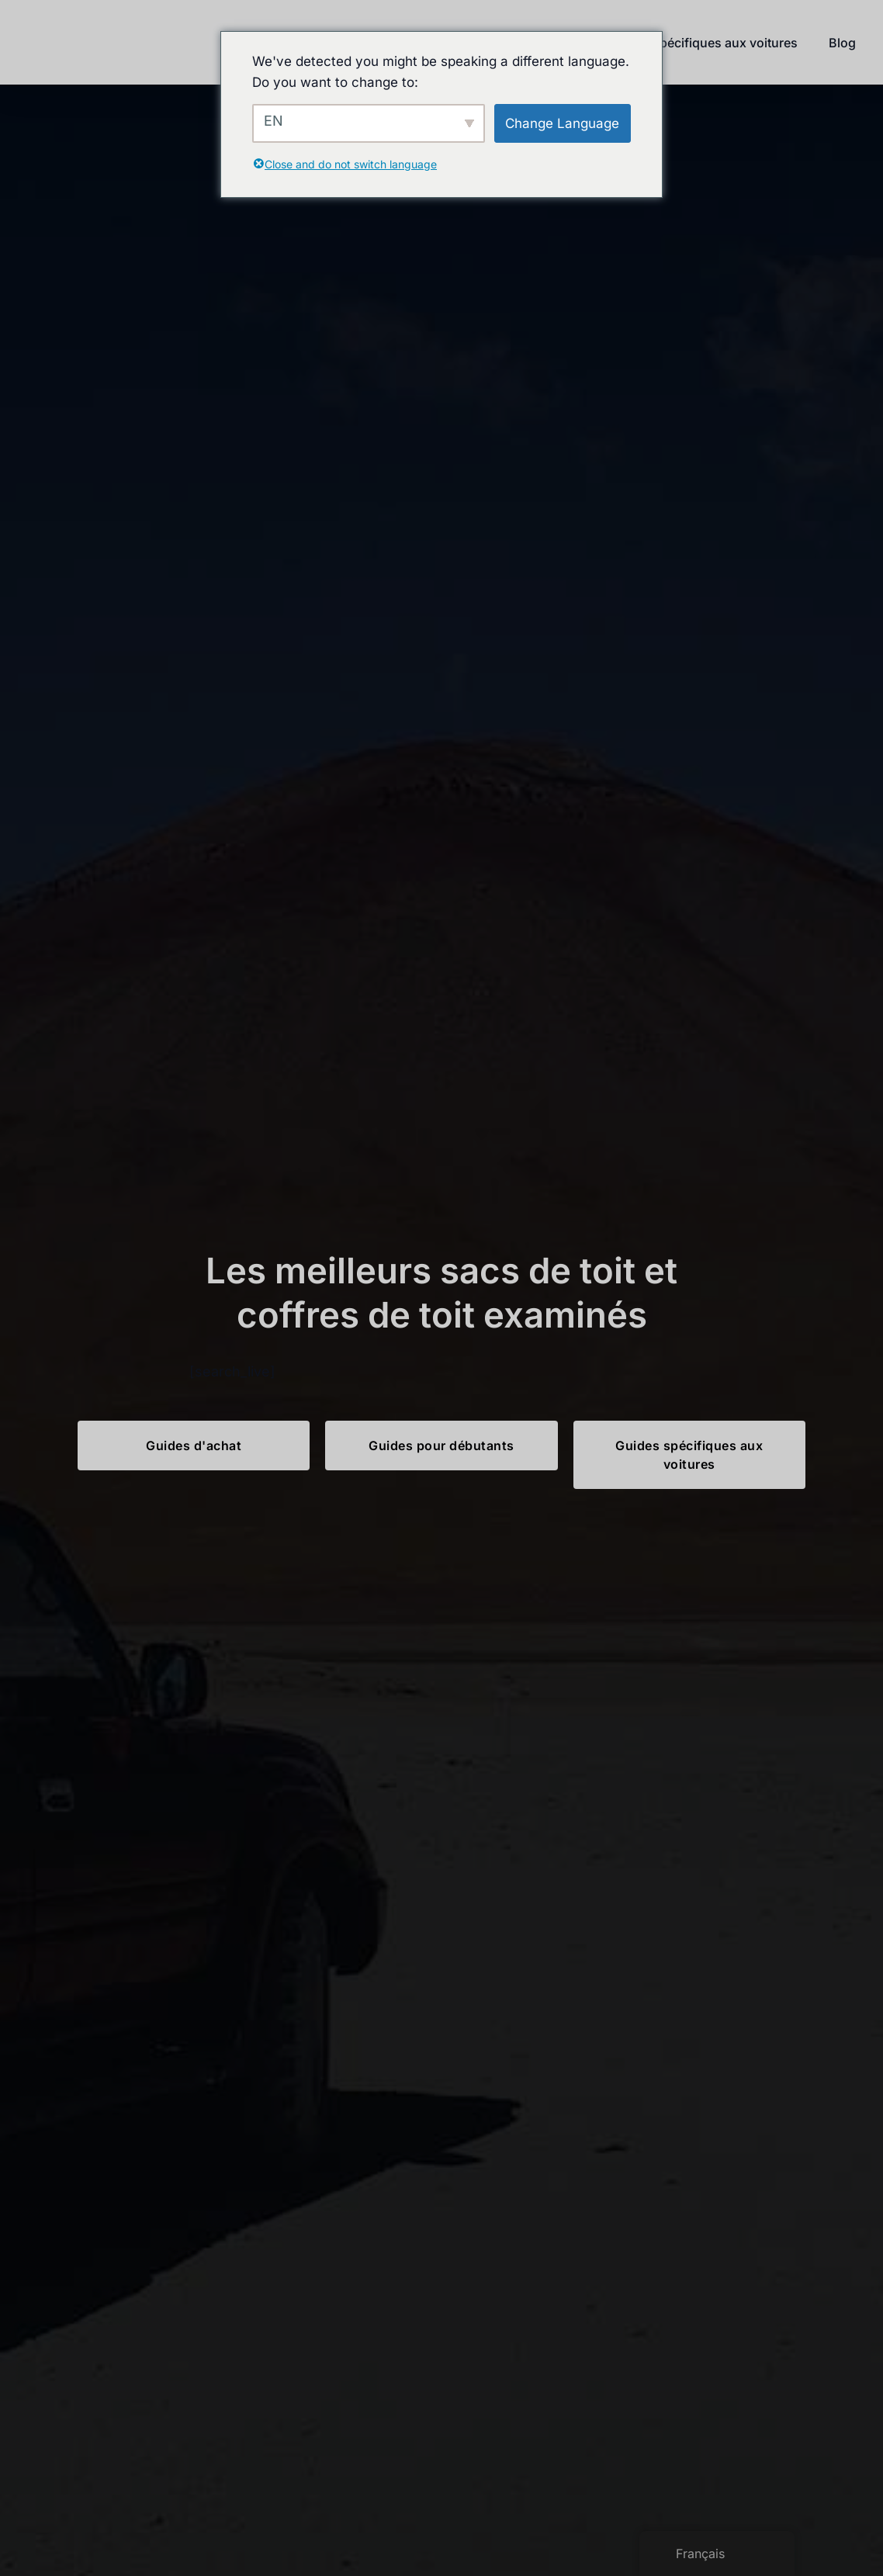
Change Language (562, 123)
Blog (842, 42)
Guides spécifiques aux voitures (703, 42)
